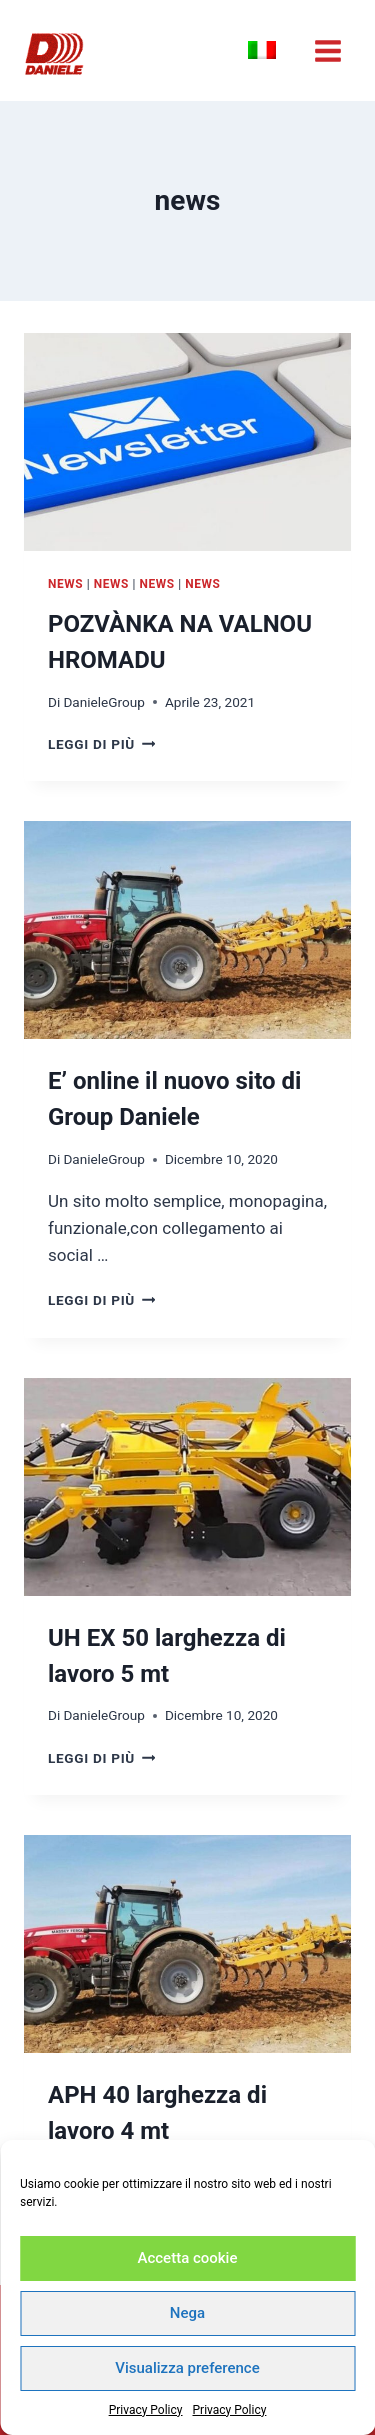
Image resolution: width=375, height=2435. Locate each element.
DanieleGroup (103, 702)
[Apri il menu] (327, 50)
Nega (187, 2313)
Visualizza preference (187, 2368)
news (65, 584)
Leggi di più (101, 744)
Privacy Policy (146, 2410)
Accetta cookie (188, 2258)
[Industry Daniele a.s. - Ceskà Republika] (54, 54)
